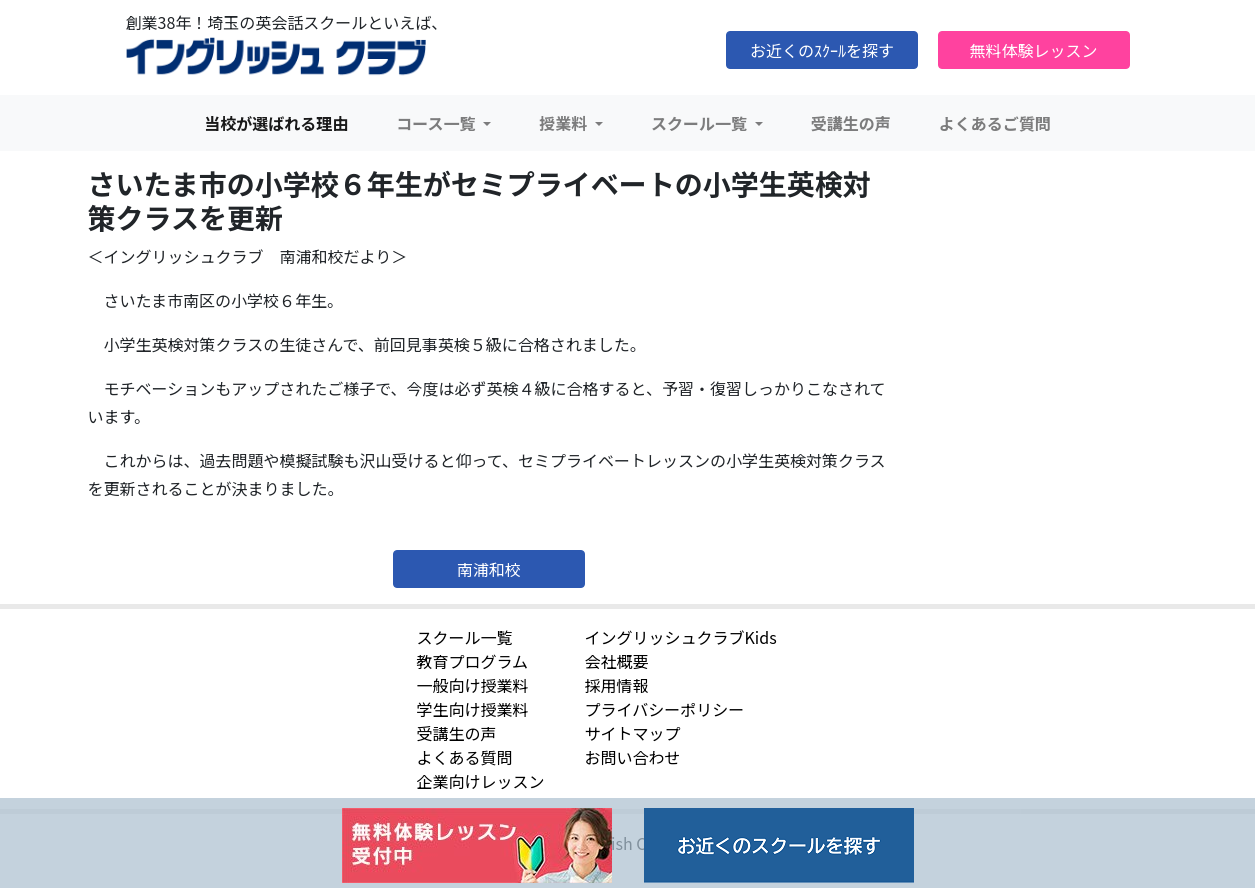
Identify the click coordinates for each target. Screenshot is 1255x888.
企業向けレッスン (481, 781)
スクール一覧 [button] (701, 123)
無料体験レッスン (1033, 50)
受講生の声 (851, 123)
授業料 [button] (565, 123)
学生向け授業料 (473, 709)
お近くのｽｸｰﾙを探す (822, 50)
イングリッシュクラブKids (681, 637)
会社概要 (617, 661)
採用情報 (617, 685)
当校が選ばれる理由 (276, 123)
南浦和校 (489, 569)
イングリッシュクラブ (276, 57)
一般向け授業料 (473, 685)
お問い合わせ (633, 757)
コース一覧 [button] (437, 123)
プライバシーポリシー (665, 709)
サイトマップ (633, 733)
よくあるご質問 (995, 123)
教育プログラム (473, 661)
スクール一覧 (465, 637)
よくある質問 (465, 757)
